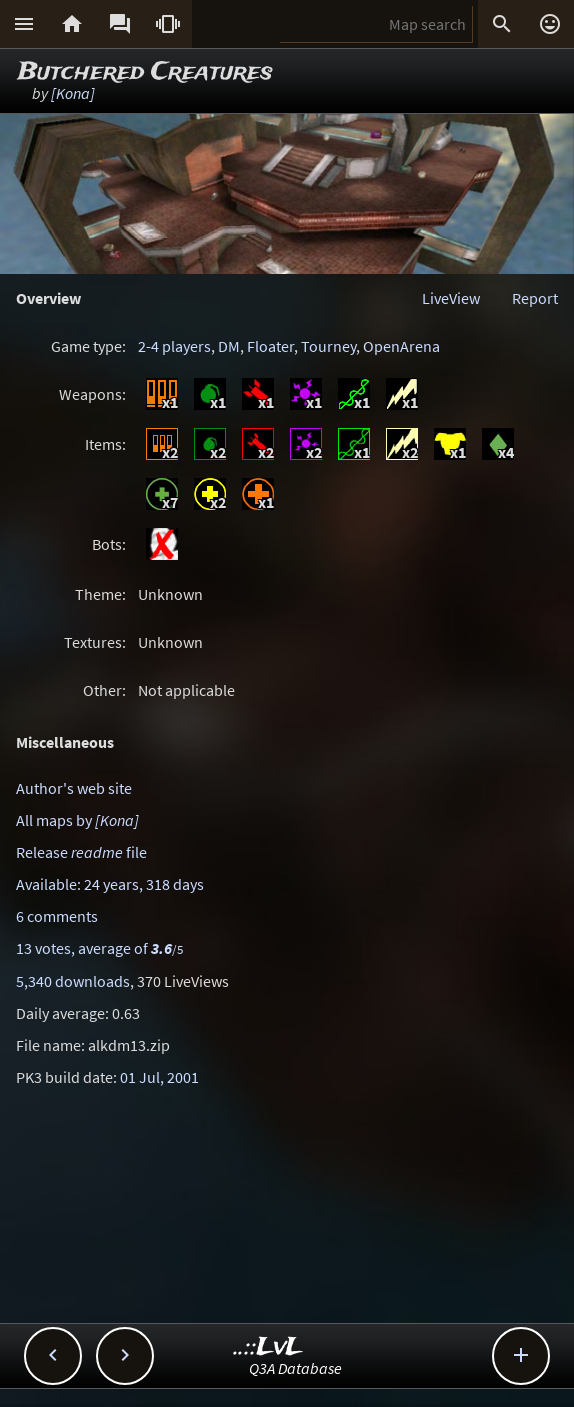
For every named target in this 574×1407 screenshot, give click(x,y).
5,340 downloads (73, 981)
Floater (270, 346)
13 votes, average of (99, 948)
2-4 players (174, 346)
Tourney (328, 346)
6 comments (57, 916)
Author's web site (74, 788)
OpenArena (401, 346)
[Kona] (73, 93)
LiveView (451, 298)
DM (229, 346)
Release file (81, 852)
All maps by (77, 820)
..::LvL (268, 1347)
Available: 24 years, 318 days (110, 884)
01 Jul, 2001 (159, 1077)
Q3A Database (295, 1368)
